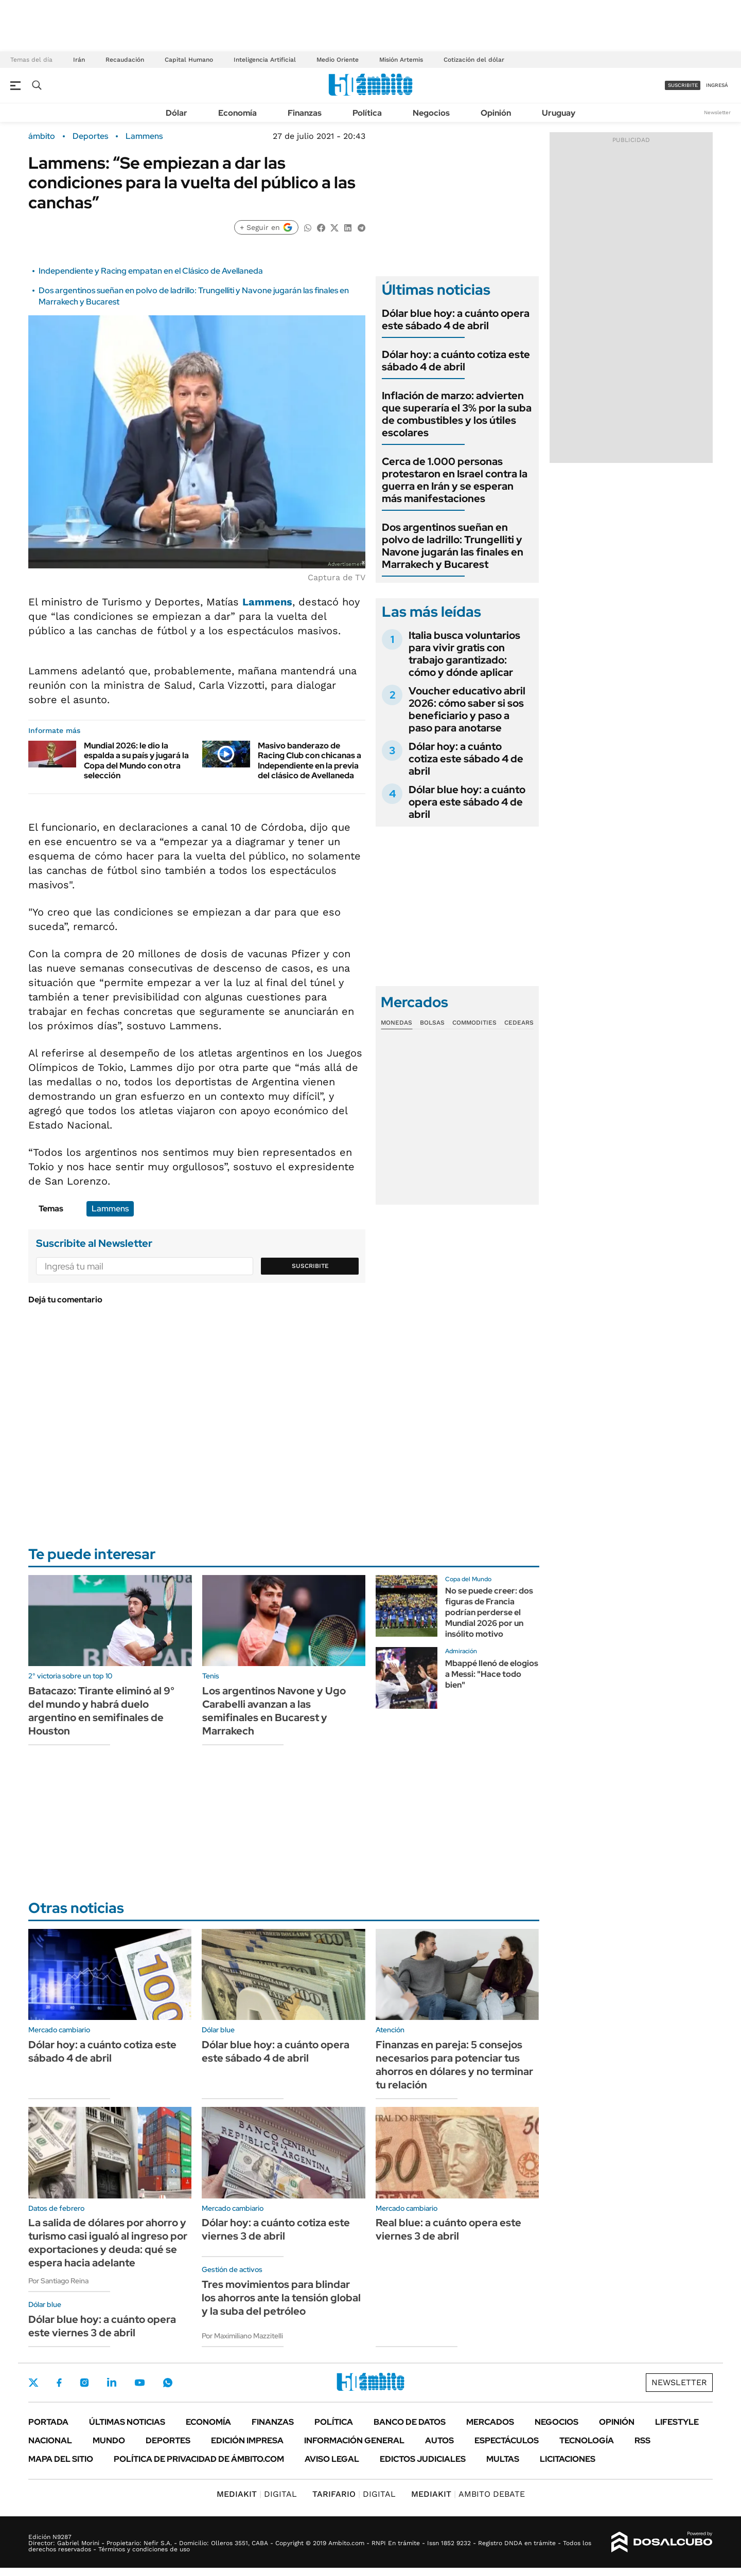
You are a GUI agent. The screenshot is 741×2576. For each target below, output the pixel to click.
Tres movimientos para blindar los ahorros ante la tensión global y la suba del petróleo (281, 2298)
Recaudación (124, 59)
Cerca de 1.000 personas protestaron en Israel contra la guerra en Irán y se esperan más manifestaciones (454, 480)
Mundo (109, 2440)
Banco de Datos (410, 2422)
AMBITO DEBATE (468, 2494)
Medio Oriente (337, 59)
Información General (354, 2440)
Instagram (84, 2382)
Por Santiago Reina (58, 2280)
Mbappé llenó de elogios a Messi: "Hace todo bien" (491, 1674)
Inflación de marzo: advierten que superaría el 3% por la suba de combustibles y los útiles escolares (457, 414)
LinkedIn (111, 2382)
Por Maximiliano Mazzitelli (242, 2335)
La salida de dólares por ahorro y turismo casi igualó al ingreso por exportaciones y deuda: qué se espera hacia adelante (107, 2242)
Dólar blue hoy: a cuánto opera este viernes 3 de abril (102, 2326)
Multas (502, 2459)
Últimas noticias (127, 2422)
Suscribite (310, 1265)
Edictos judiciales (423, 2459)
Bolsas (432, 1022)
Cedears (519, 1022)
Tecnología (586, 2440)
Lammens (144, 136)
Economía (237, 113)
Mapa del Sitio (60, 2459)
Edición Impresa (247, 2440)
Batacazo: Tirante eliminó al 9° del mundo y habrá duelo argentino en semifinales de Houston (101, 1711)
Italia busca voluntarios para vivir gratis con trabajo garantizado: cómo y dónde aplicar (464, 654)
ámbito (41, 136)
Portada (48, 2422)
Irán (79, 59)
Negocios (431, 113)
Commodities (474, 1022)
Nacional (50, 2440)
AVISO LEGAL (332, 2459)
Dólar (176, 113)
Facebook (59, 2382)
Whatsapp (167, 2382)
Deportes (90, 136)
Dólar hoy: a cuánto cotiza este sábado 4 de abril (456, 360)
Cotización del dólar (474, 59)
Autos (439, 2440)
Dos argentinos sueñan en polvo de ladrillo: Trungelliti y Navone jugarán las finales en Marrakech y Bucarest (452, 546)
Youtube (139, 2383)
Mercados (490, 2422)
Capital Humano (189, 59)
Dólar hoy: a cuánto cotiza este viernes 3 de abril (276, 2229)
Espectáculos (506, 2440)
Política (367, 113)
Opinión (496, 113)
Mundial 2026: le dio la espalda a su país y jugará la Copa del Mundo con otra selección (136, 760)
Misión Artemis (401, 59)
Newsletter (717, 112)
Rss (642, 2440)
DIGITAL (257, 2494)
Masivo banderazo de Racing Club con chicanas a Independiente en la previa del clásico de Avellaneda (309, 760)
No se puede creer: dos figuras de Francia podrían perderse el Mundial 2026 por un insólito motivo (489, 1612)
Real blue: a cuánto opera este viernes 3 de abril (448, 2229)
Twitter (33, 2382)
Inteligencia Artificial (265, 59)
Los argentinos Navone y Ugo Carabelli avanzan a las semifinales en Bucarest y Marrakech (274, 1711)
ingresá (717, 85)
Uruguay (558, 113)
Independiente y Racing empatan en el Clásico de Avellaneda (151, 270)
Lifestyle (677, 2422)
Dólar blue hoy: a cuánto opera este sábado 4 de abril (456, 319)
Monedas (396, 1022)
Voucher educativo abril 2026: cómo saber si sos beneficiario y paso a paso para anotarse (467, 709)
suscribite (683, 85)
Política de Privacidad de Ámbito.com (199, 2459)
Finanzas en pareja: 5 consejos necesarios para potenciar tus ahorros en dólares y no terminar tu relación (454, 2064)
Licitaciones (567, 2459)
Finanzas (305, 113)
